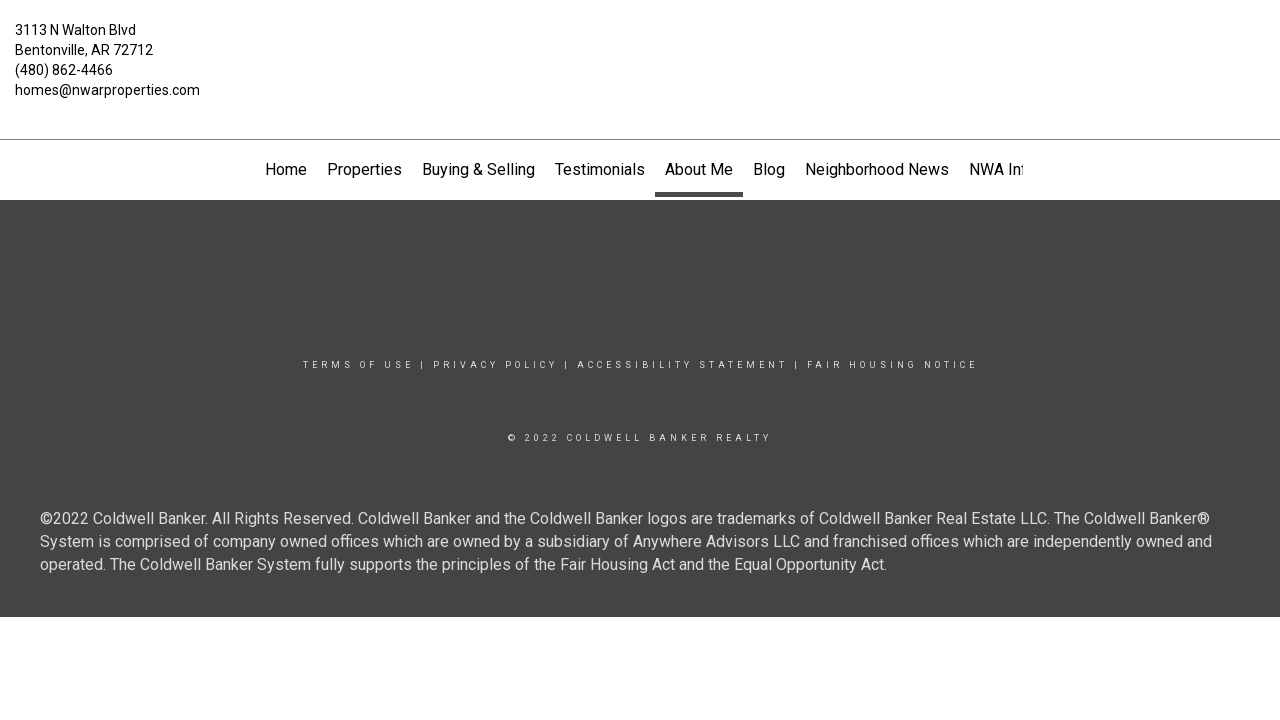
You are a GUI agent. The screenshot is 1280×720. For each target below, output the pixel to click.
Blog (769, 169)
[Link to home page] (640, 45)
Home (286, 169)
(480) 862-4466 (64, 70)
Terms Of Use (358, 365)
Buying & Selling (478, 169)
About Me (699, 169)
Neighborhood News (877, 169)
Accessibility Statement (682, 365)
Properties (364, 169)
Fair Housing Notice (892, 365)
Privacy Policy (495, 365)
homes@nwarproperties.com (107, 90)
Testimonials (600, 169)
